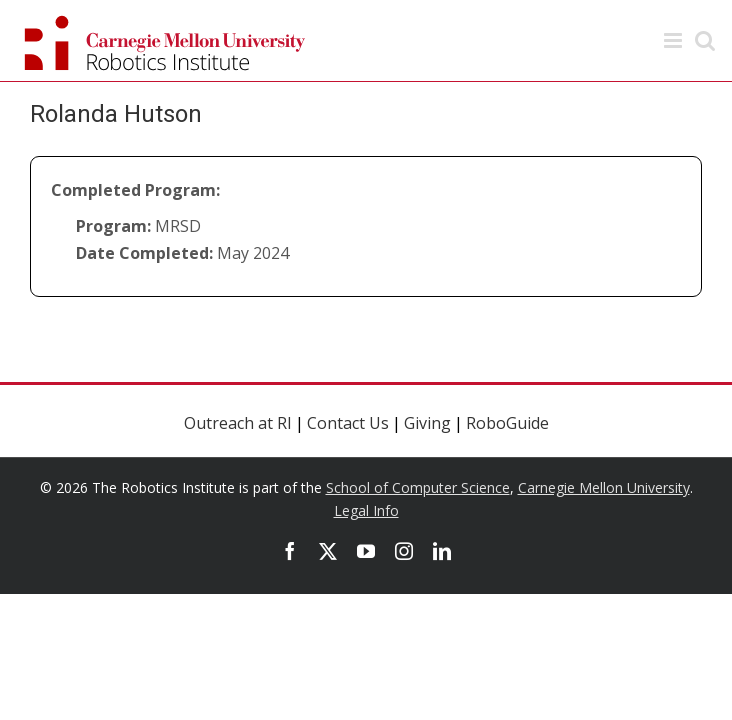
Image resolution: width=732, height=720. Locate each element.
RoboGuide (507, 423)
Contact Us (348, 423)
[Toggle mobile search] (705, 40)
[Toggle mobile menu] (674, 40)
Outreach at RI (238, 423)
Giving (427, 423)
